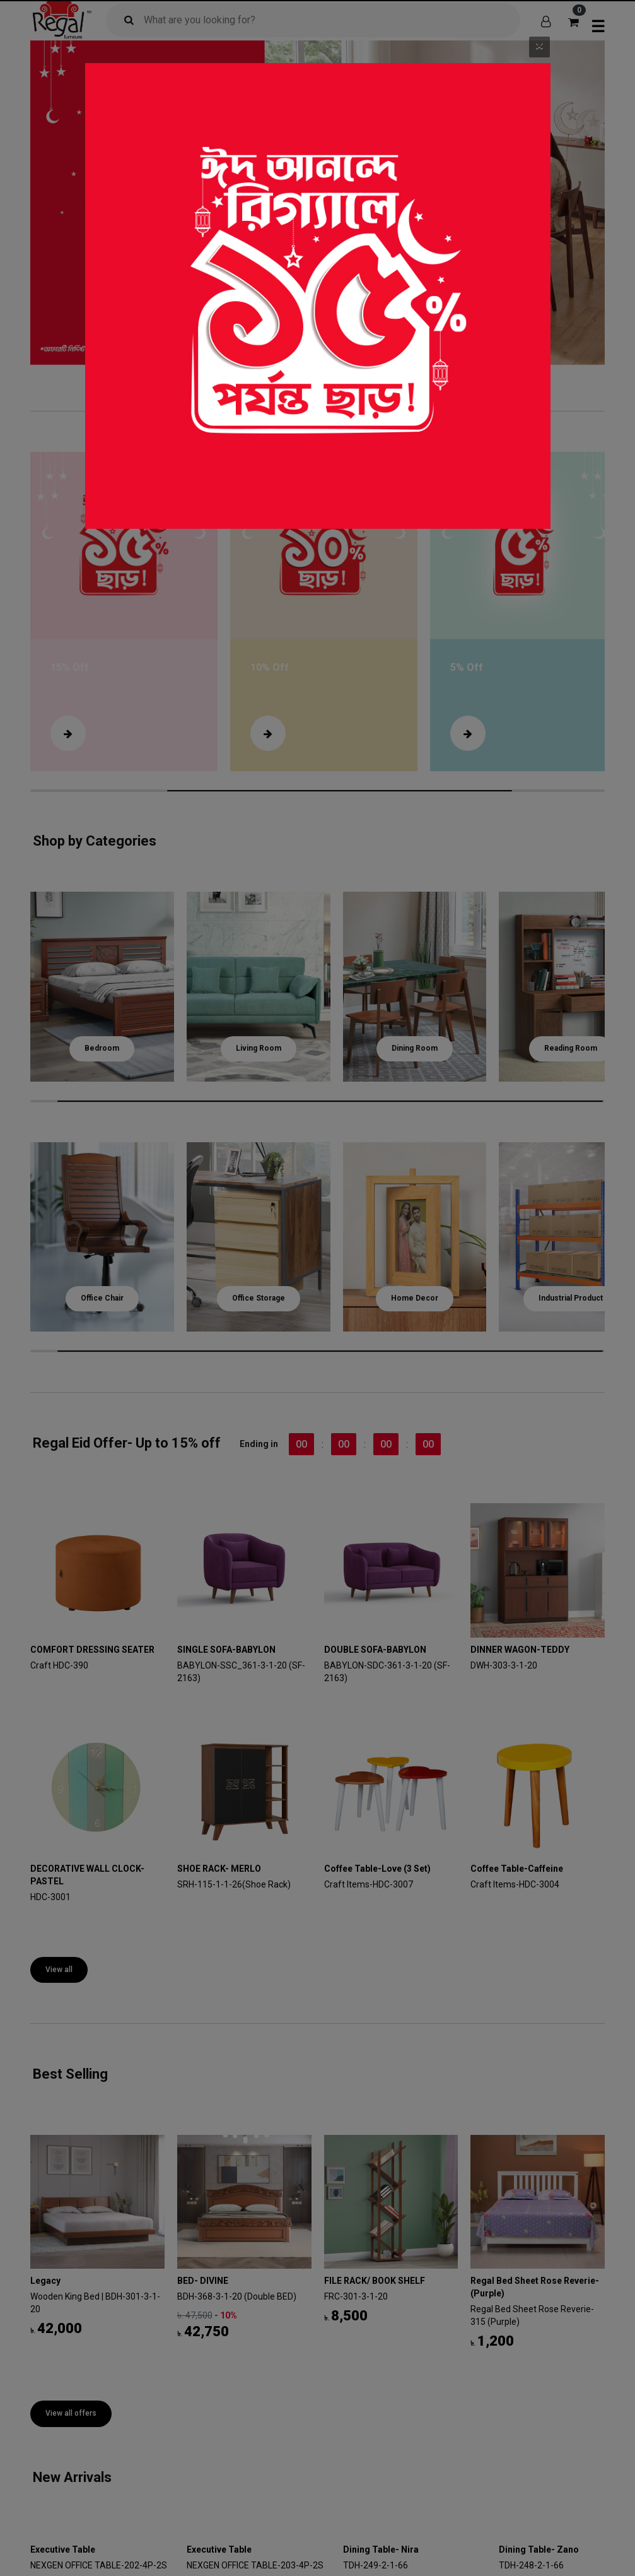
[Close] (539, 45)
